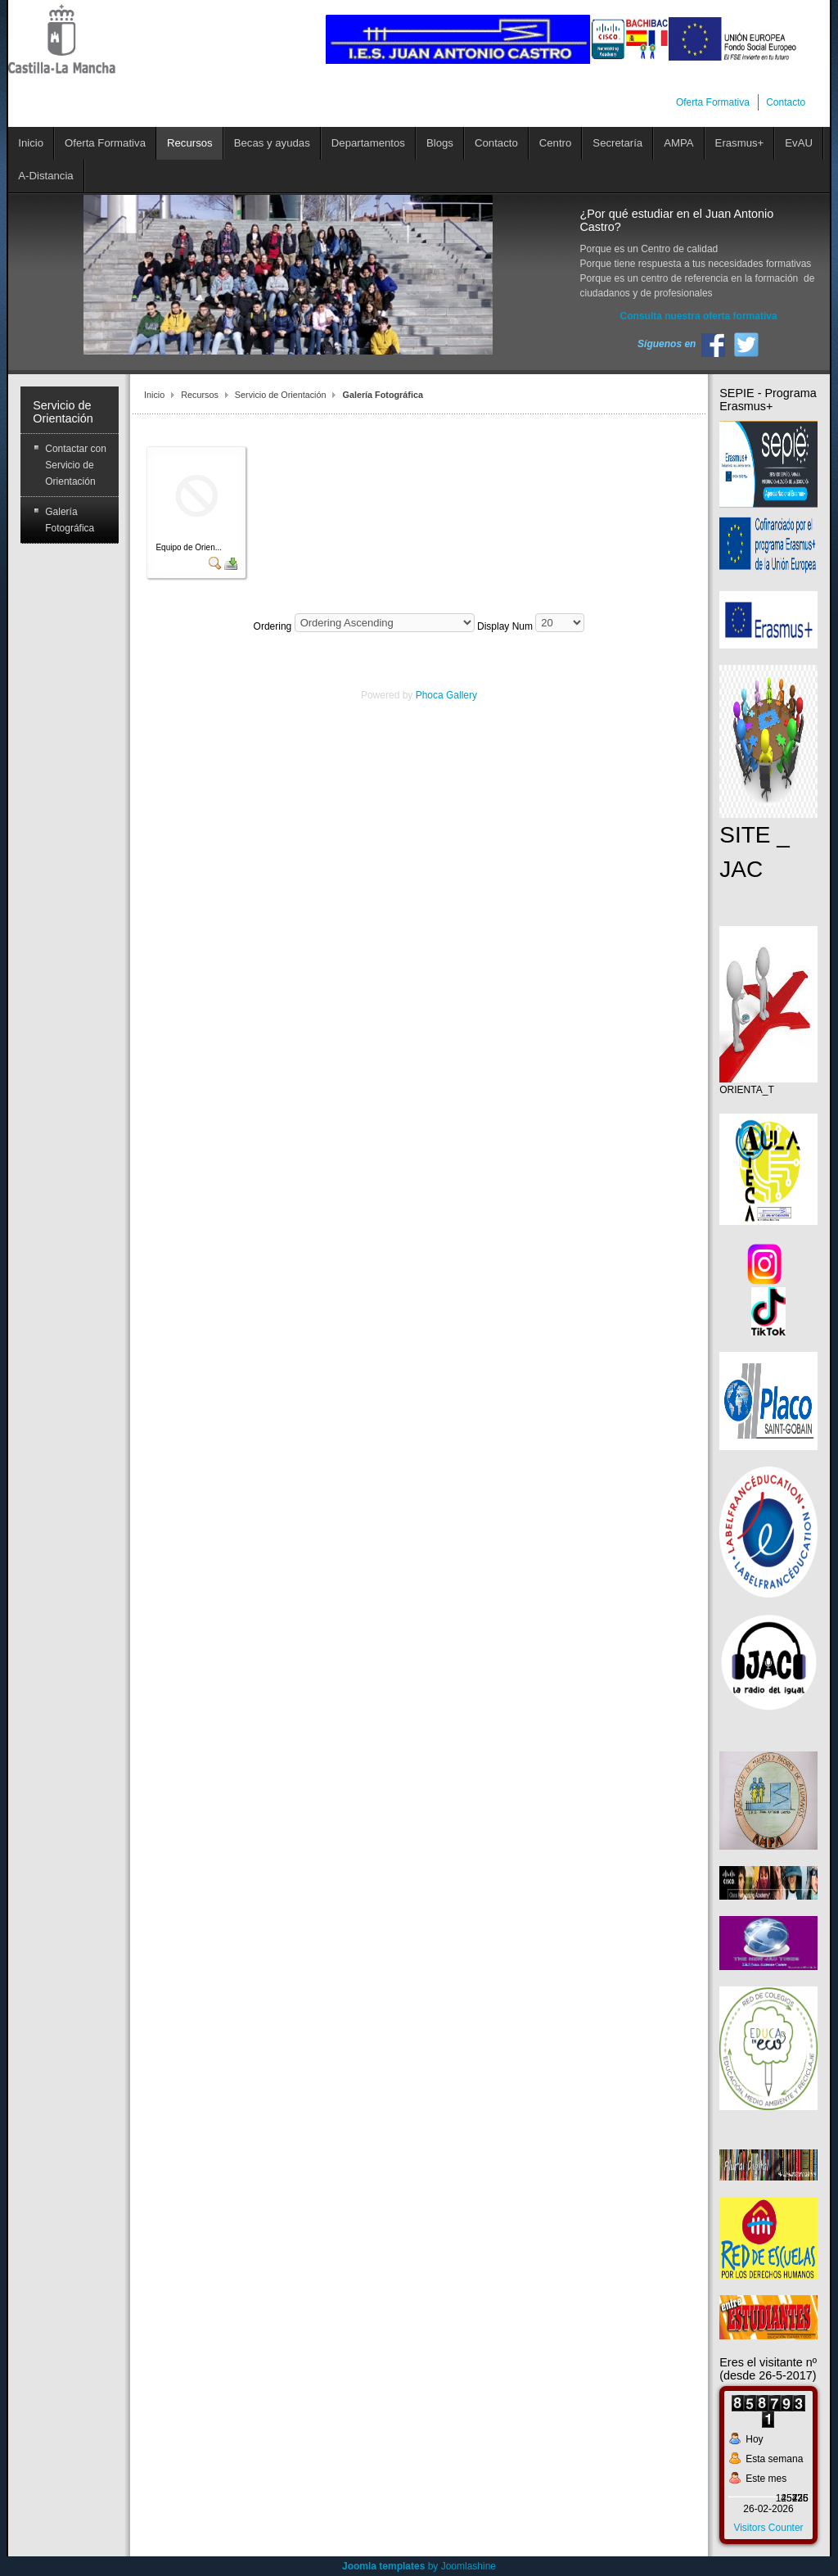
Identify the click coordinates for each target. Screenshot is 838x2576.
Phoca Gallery (446, 695)
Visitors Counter (768, 2527)
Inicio (154, 395)
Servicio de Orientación (281, 395)
